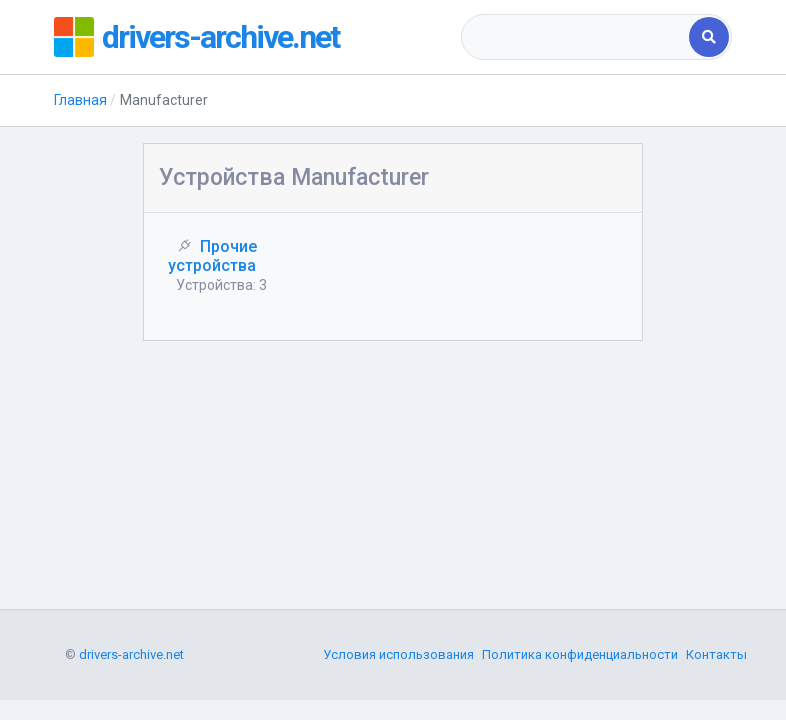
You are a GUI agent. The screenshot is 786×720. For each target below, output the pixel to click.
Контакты (716, 654)
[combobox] (577, 37)
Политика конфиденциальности (580, 654)
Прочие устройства (212, 256)
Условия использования (398, 654)
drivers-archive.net (220, 37)
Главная (80, 100)
